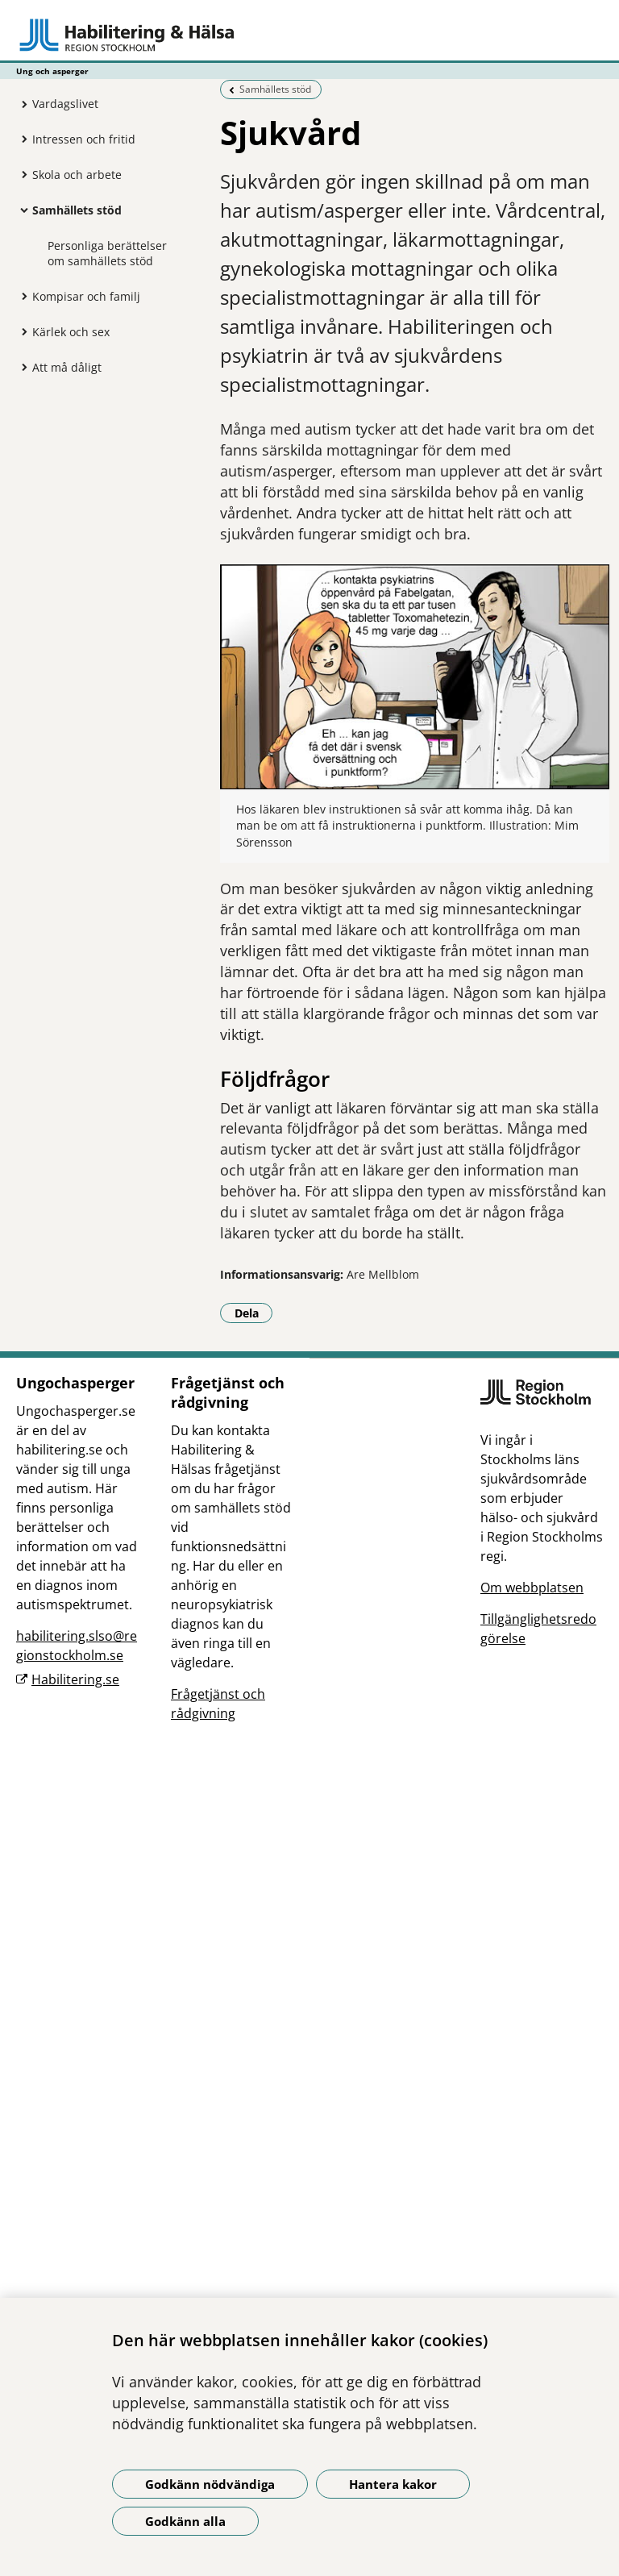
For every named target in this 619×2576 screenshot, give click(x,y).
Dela (254, 1313)
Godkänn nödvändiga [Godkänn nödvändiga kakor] (210, 2484)
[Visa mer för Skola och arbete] (20, 174)
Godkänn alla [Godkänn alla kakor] (185, 2521)
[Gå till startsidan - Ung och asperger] (309, 34)
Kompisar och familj (86, 296)
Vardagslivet (65, 103)
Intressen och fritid (83, 139)
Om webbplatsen (532, 1587)
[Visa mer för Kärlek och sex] (20, 331)
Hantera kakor (393, 2484)
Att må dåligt (67, 367)
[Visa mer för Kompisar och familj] (20, 296)
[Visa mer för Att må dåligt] (20, 367)
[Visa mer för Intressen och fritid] (20, 138)
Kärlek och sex (71, 331)
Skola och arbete (77, 174)
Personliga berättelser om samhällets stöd (107, 253)
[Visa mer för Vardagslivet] (20, 104)
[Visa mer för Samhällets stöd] (20, 209)
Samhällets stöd (77, 210)
